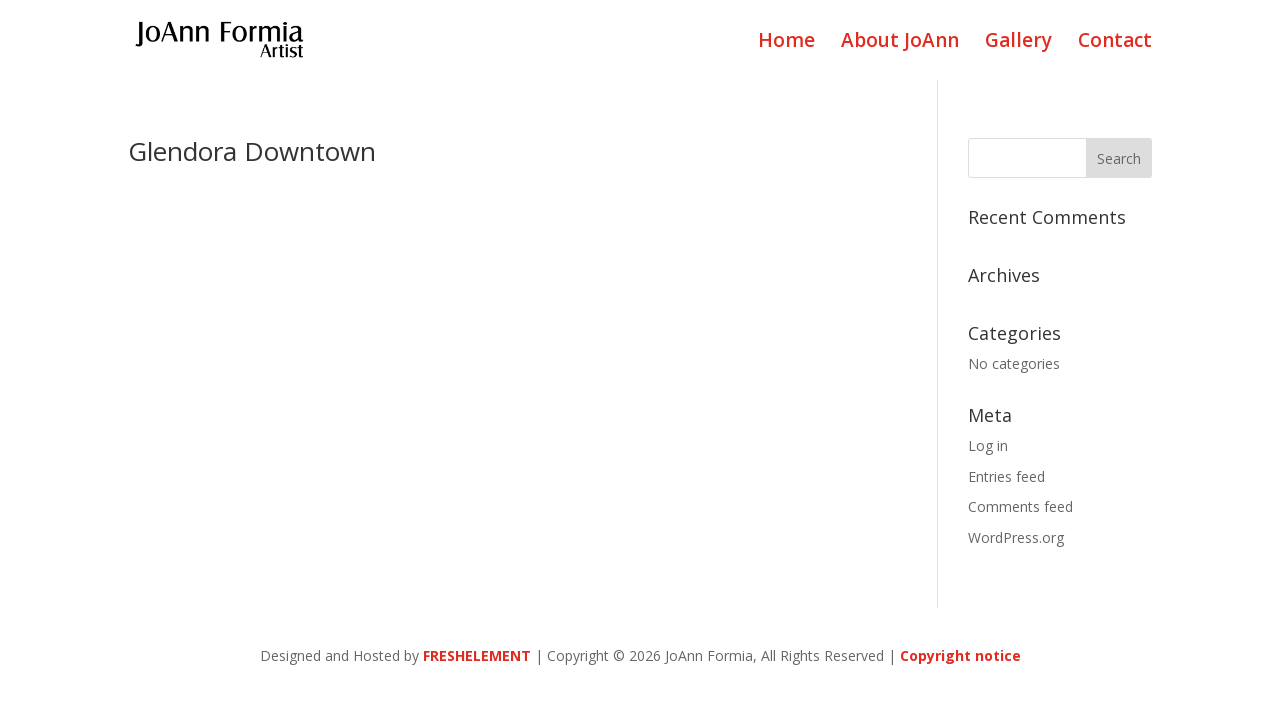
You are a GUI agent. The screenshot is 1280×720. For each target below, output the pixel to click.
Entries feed (1006, 476)
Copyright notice (960, 655)
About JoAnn (900, 43)
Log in (988, 445)
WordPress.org (1016, 537)
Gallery (1018, 43)
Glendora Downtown (252, 151)
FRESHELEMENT (477, 655)
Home (786, 43)
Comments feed (1020, 506)
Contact (1115, 43)
